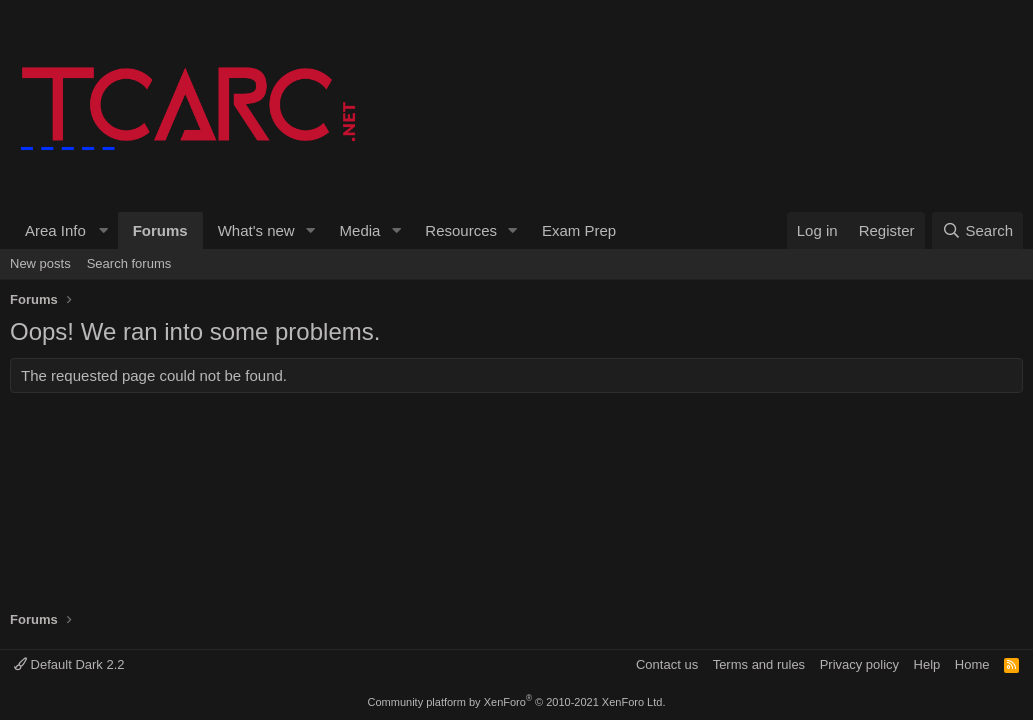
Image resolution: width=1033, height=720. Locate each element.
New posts (40, 263)
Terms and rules (759, 664)
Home (972, 664)
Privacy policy (859, 664)
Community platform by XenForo (517, 702)
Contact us (667, 664)
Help (927, 664)
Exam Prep (579, 230)
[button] (64, 230)
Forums (160, 230)
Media (360, 230)
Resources (461, 230)
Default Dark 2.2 (69, 664)
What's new (256, 230)
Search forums (129, 263)
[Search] (977, 230)
